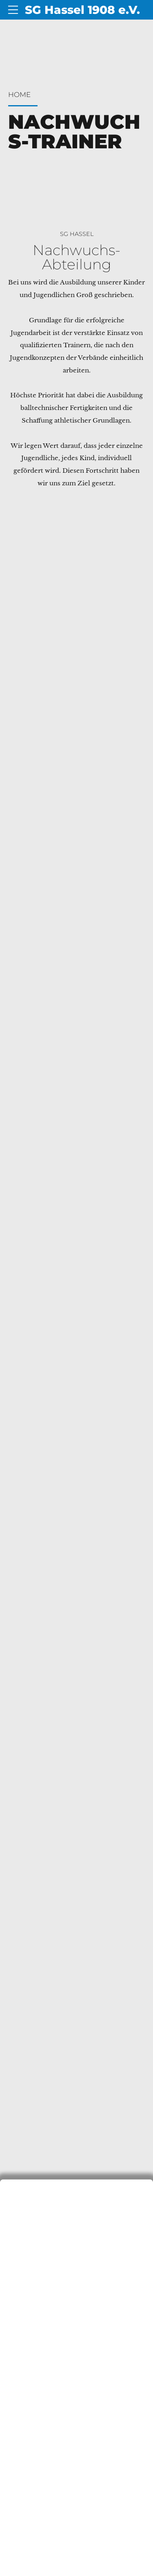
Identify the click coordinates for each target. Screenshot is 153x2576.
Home (19, 94)
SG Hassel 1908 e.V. (82, 10)
